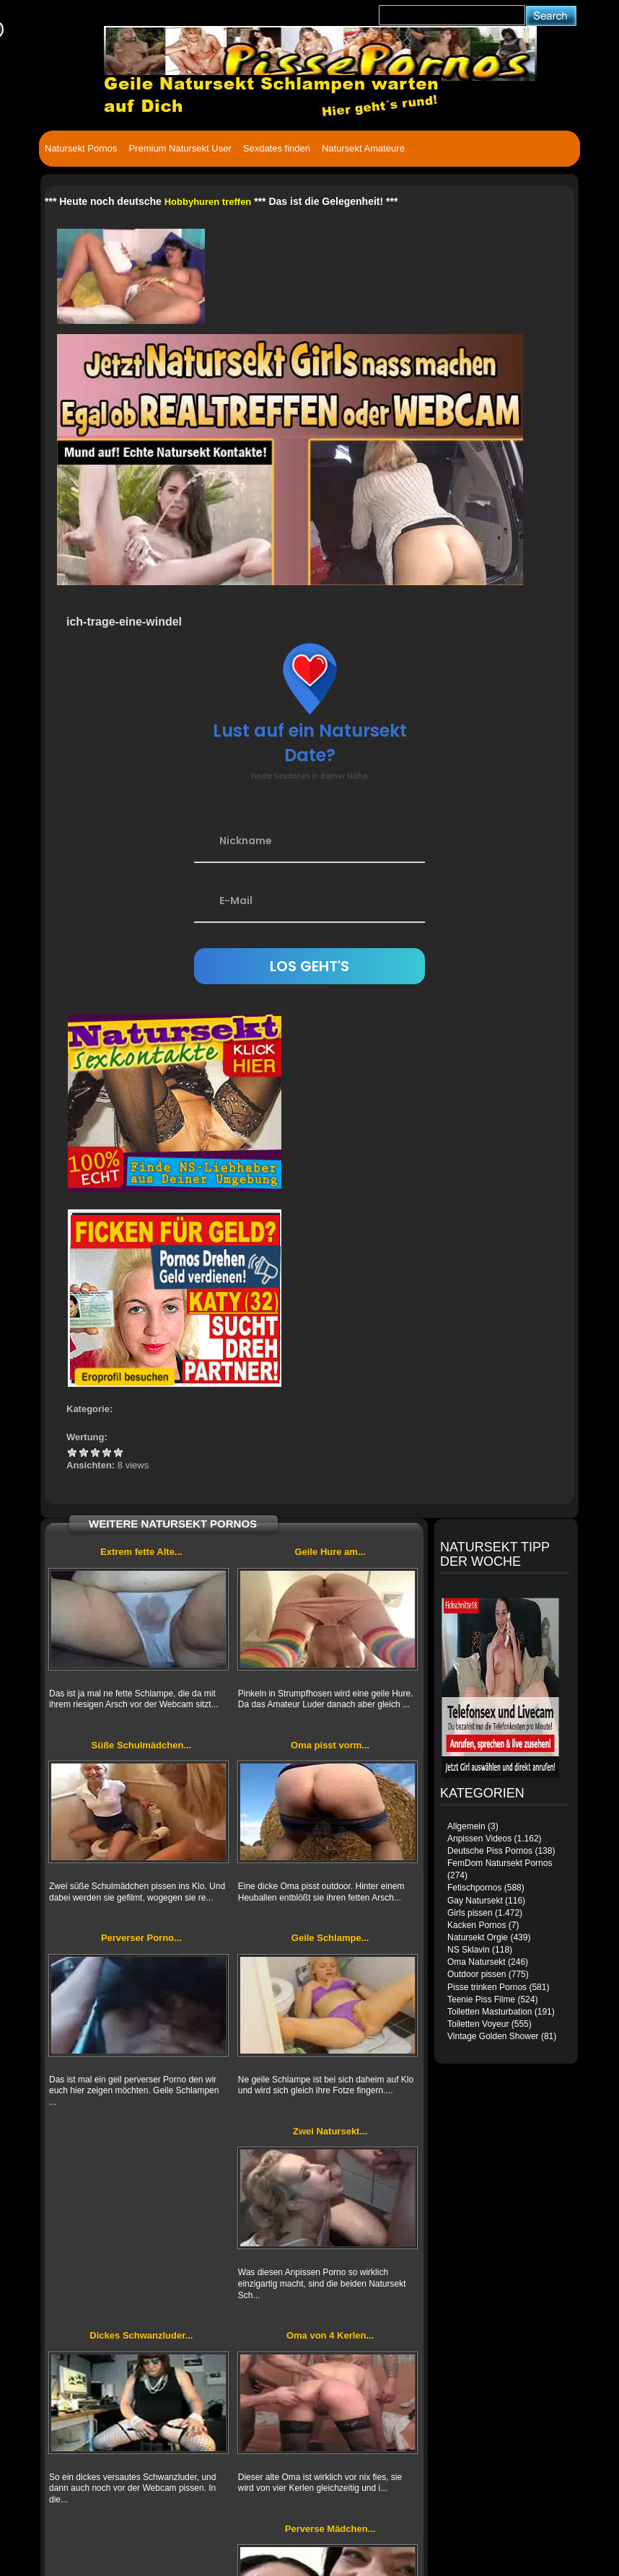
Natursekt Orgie (477, 1937)
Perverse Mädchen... (330, 2528)
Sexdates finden (276, 148)
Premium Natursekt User (179, 148)
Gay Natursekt (475, 1901)
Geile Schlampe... (330, 1937)
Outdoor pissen (476, 1974)
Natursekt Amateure (363, 148)
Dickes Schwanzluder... (141, 2335)
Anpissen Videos (479, 1839)
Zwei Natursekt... (330, 2131)
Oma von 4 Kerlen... (330, 2335)
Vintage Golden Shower (493, 2036)
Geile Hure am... (329, 1551)
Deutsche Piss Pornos (489, 1851)
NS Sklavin (468, 1950)
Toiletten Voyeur (478, 2024)
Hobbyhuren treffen (208, 201)
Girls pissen (470, 1913)
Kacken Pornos (476, 1925)
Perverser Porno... (141, 1937)
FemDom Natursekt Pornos (499, 1863)
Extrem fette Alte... (141, 1551)
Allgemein (466, 1826)
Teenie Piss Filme (481, 1999)
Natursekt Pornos (81, 148)
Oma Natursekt (476, 1962)
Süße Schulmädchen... (142, 1745)
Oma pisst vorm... (330, 1745)
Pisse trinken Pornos (487, 1987)
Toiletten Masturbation (489, 2012)
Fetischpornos (474, 1888)
